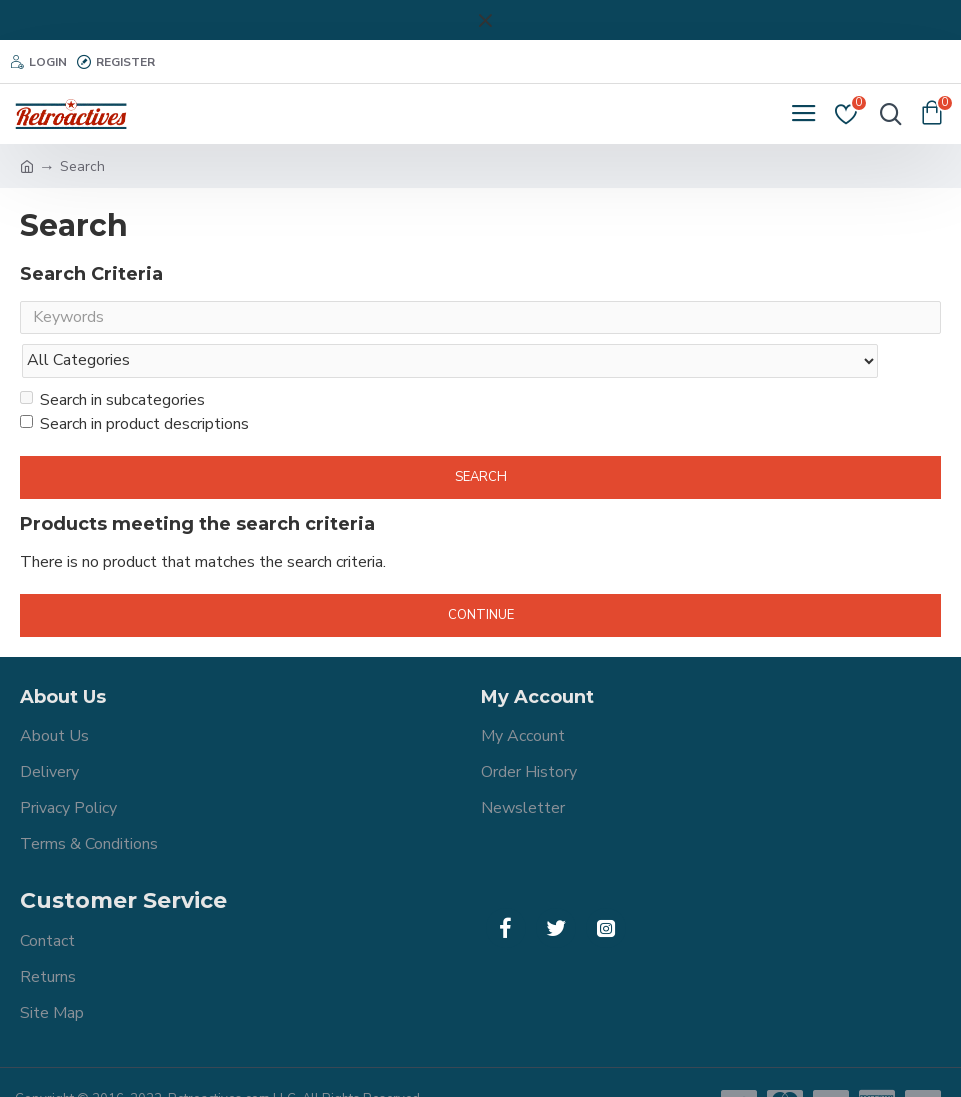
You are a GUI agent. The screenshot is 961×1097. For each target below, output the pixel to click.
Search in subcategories (112, 361)
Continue (481, 576)
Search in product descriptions (134, 385)
